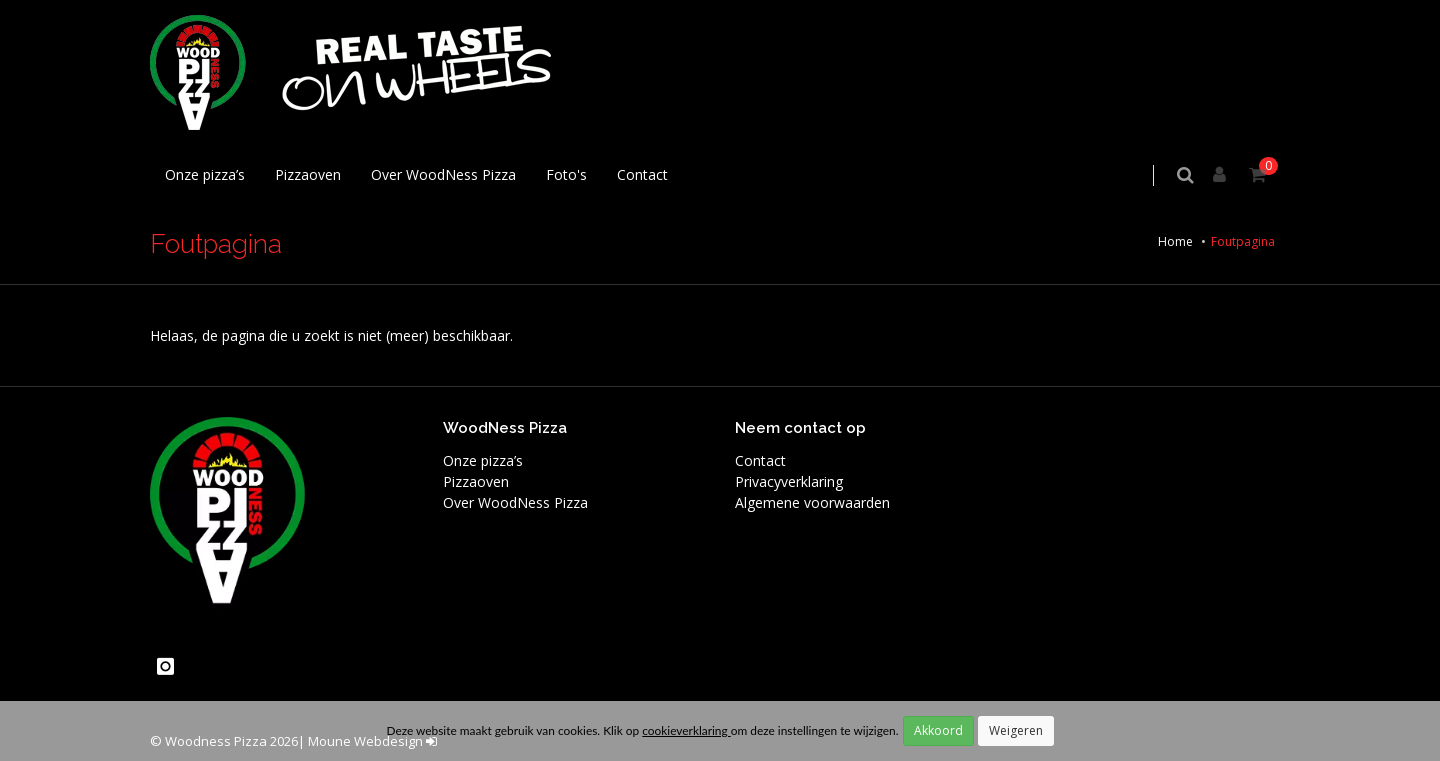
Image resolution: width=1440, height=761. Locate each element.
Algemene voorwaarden (812, 502)
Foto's (566, 174)
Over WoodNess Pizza (443, 174)
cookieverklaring (686, 730)
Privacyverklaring (789, 481)
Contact (642, 174)
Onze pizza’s (205, 174)
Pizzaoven (308, 174)
